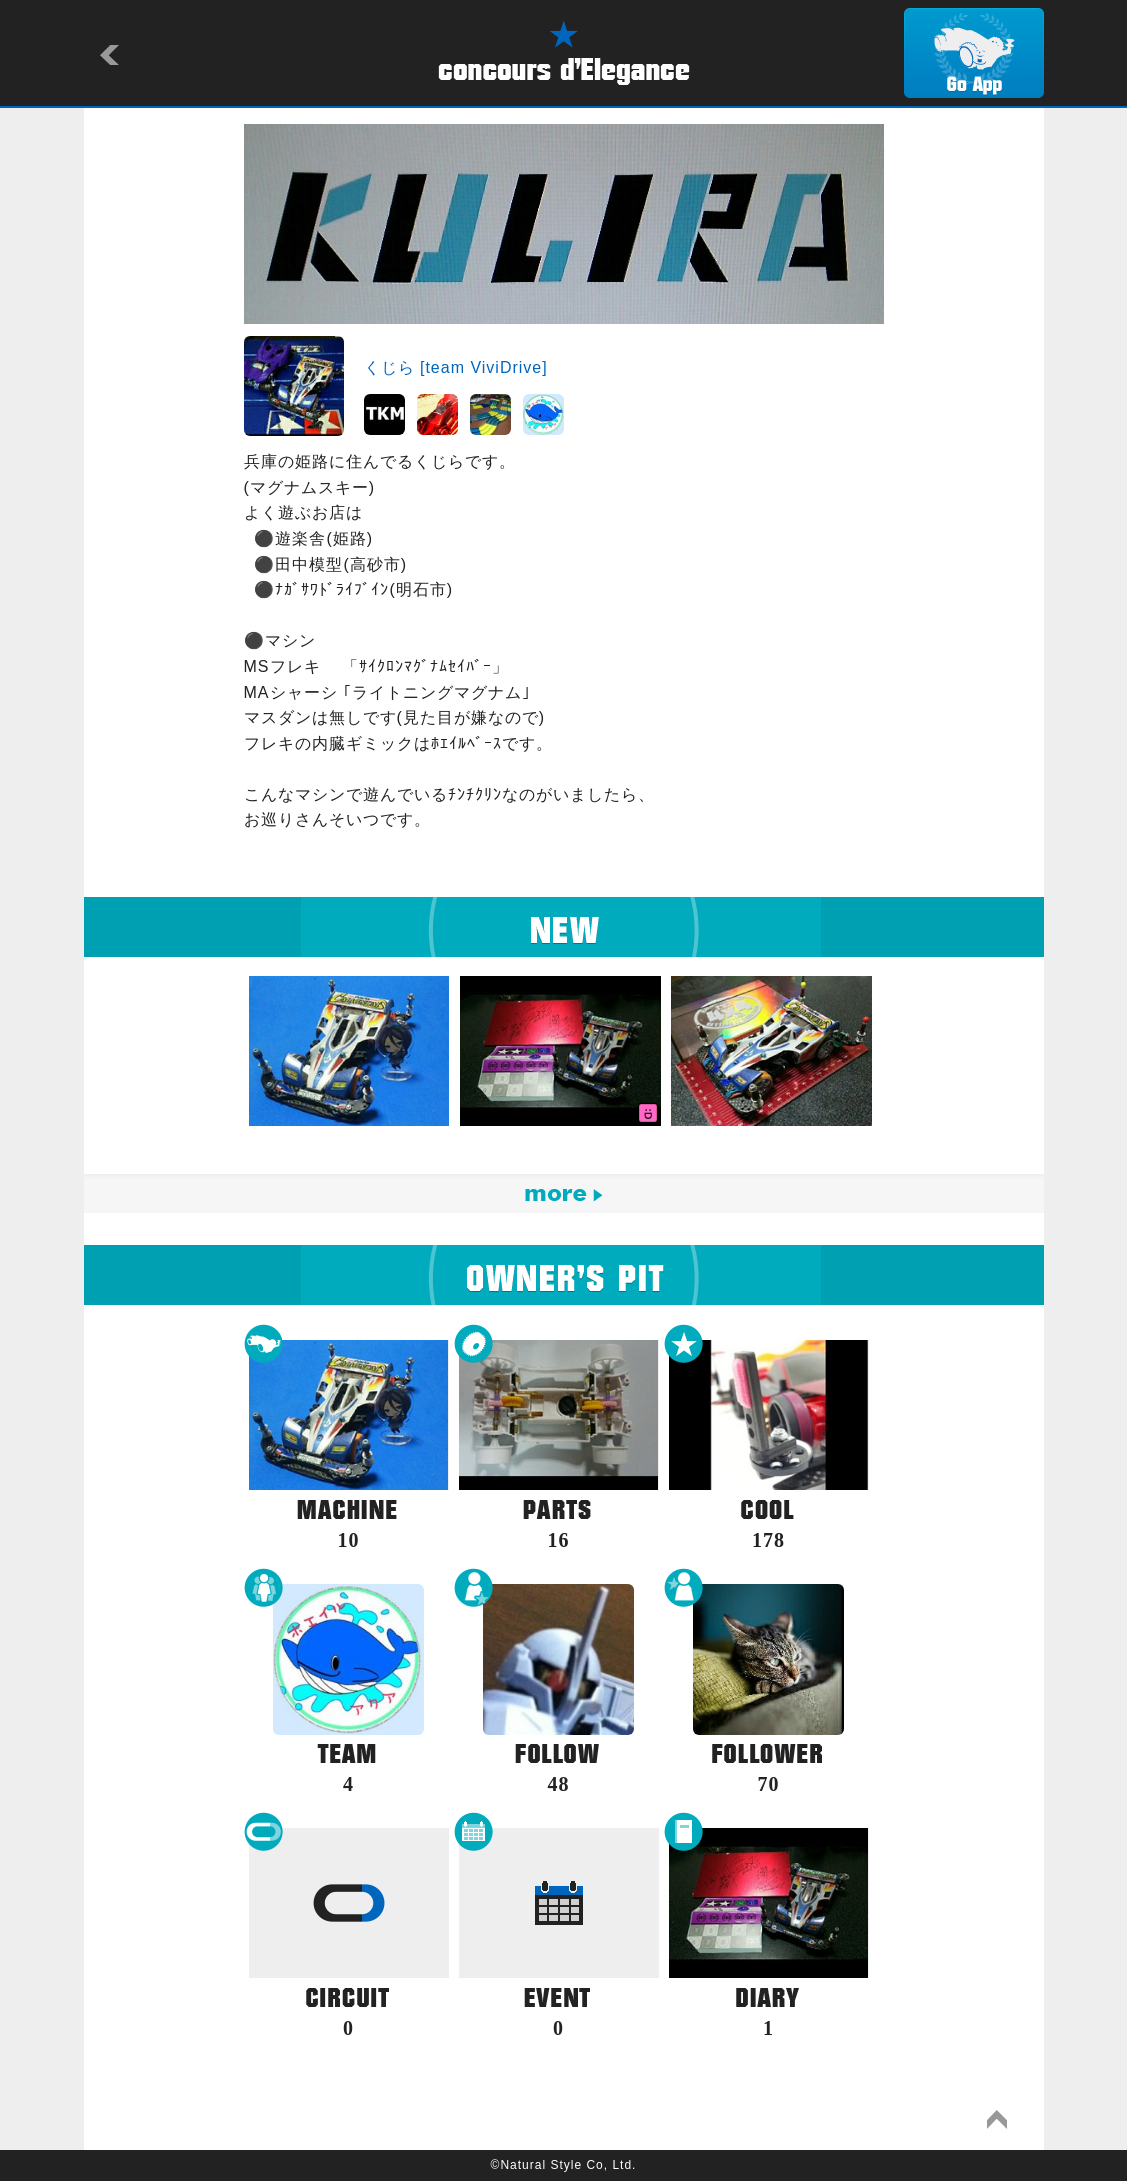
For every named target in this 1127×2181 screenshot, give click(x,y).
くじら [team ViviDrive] (456, 367)
